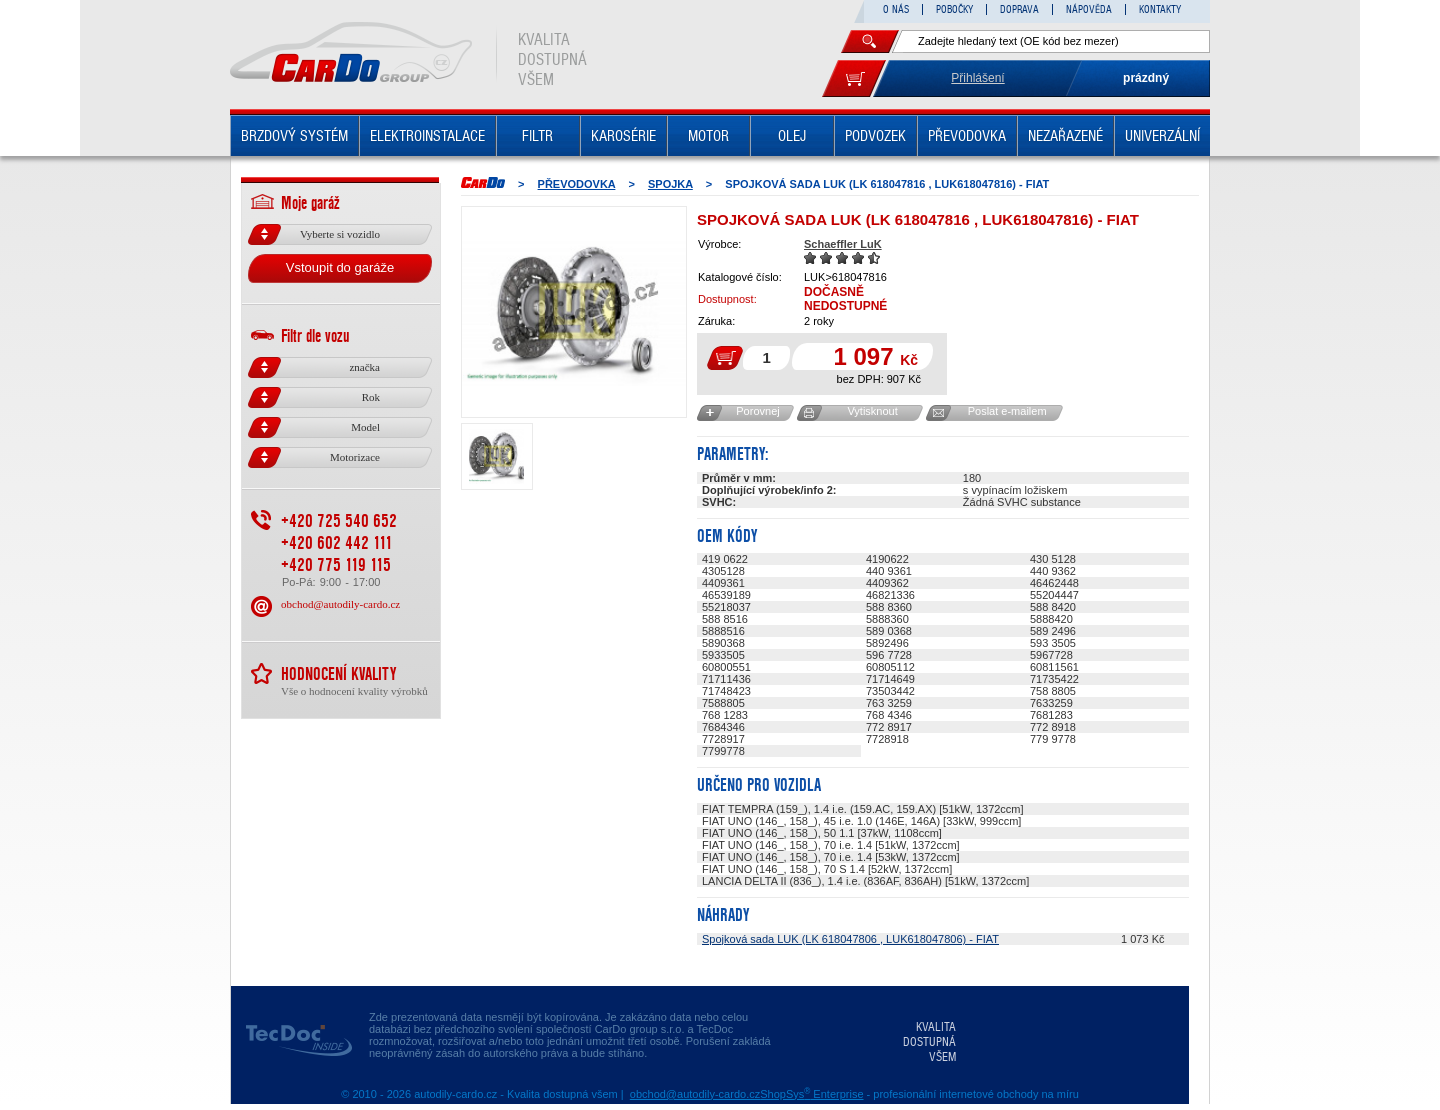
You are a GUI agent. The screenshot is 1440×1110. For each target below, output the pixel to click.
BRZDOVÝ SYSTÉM (294, 136)
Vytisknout (872, 411)
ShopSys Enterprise (811, 1094)
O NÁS (896, 9)
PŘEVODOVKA (967, 136)
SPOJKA (670, 184)
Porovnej (757, 411)
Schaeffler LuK (843, 244)
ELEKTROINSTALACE (427, 136)
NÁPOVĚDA (1089, 9)
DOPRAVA (1019, 9)
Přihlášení (977, 78)
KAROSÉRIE (623, 136)
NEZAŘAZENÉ (1065, 136)
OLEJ (792, 136)
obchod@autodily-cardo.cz (340, 604)
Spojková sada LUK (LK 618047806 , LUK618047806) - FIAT (850, 939)
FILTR (537, 136)
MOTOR (708, 136)
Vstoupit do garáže (340, 267)
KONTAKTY (1160, 9)
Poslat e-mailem (1007, 411)
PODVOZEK (875, 136)
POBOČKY (954, 9)
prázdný (1146, 78)
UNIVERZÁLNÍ (1162, 136)
